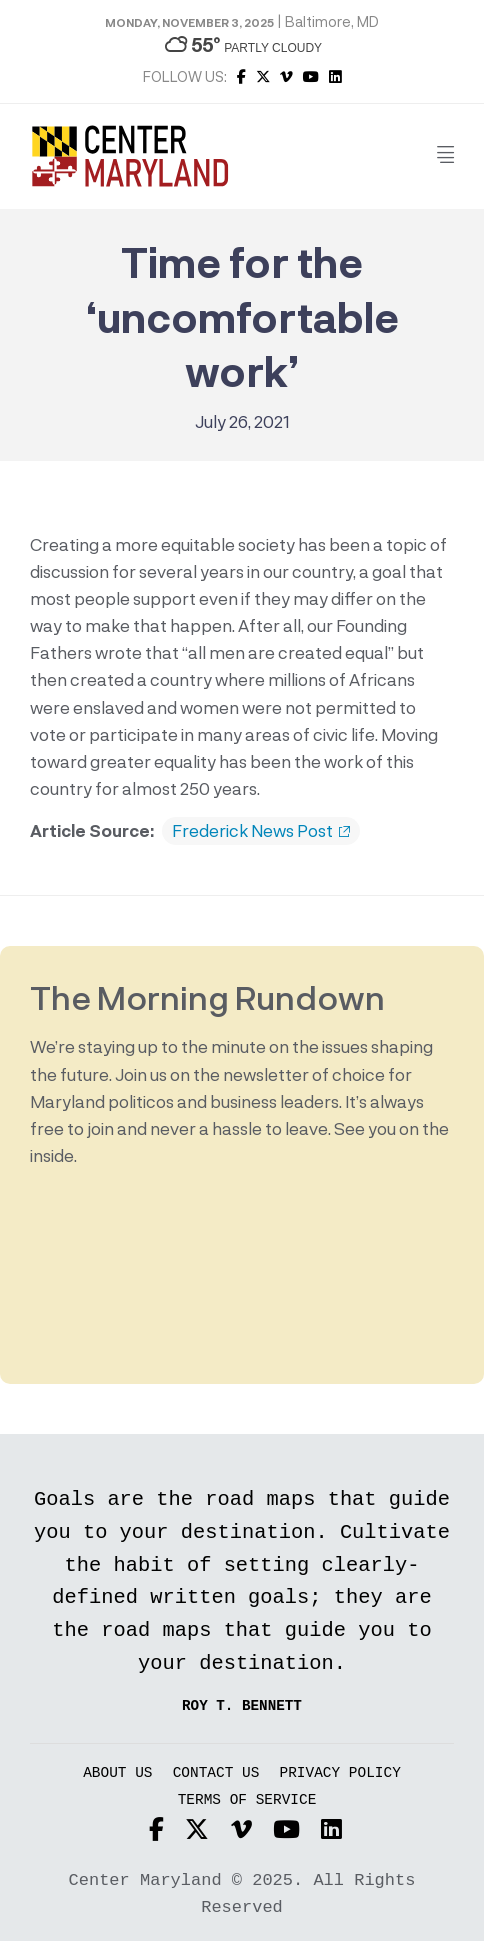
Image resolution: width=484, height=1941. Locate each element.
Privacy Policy (340, 1773)
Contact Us (216, 1773)
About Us (117, 1773)
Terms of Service (247, 1800)
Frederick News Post (261, 831)
